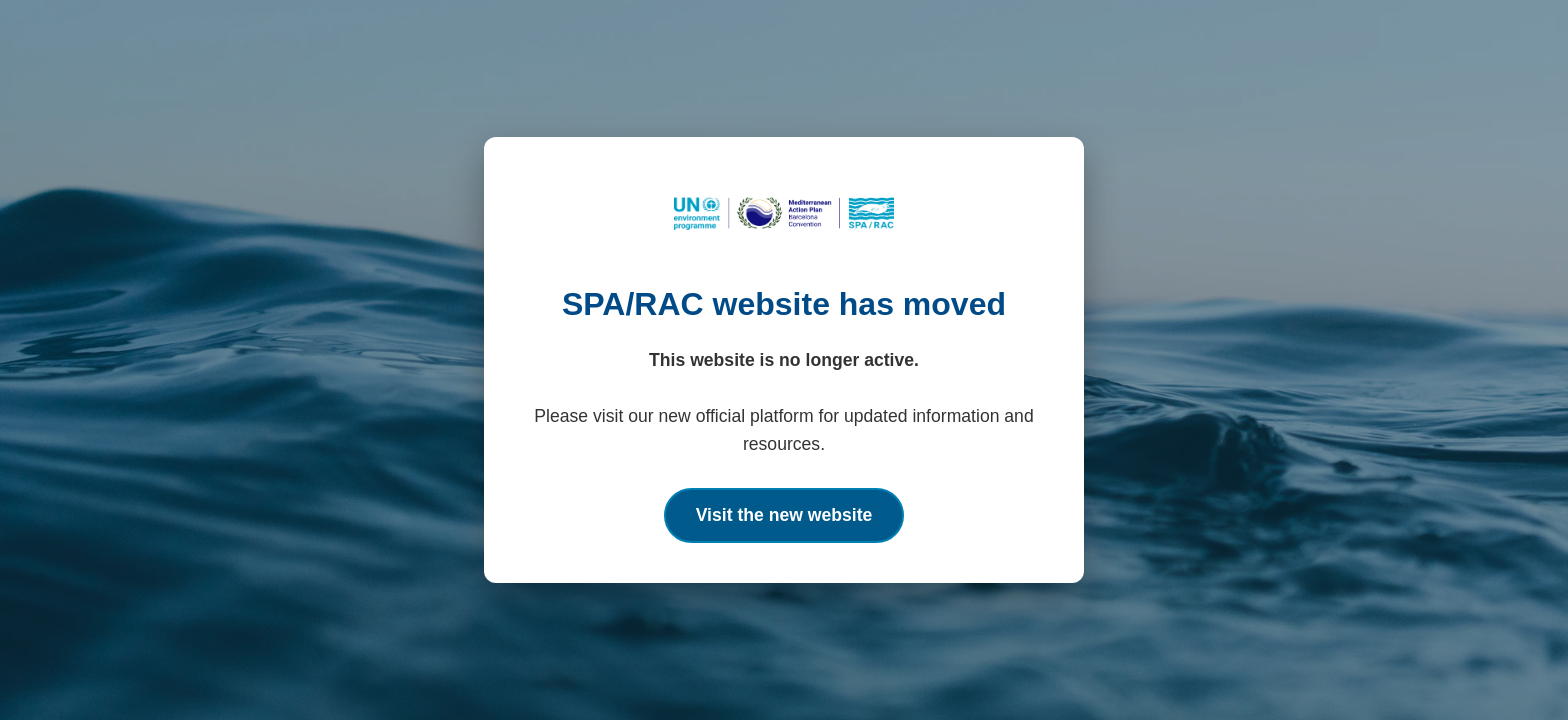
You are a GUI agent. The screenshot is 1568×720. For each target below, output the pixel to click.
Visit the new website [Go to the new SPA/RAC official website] (784, 515)
